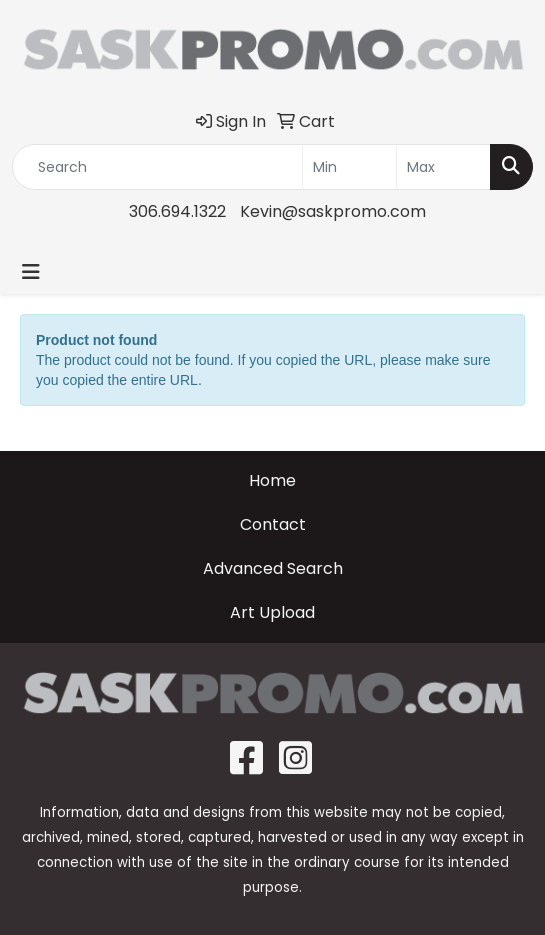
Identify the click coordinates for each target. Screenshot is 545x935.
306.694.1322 (177, 211)
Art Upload (272, 612)
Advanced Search (273, 568)
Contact (273, 524)
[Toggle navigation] (31, 272)
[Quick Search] (157, 167)
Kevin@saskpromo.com (333, 211)
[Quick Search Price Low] (349, 167)
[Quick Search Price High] (443, 167)
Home (272, 480)
